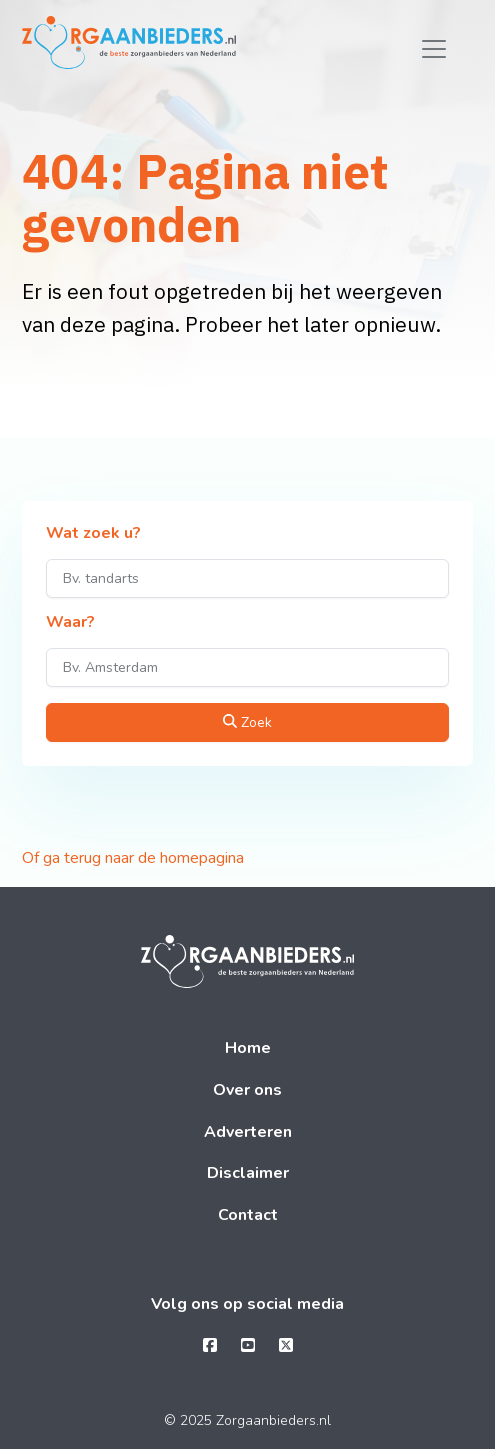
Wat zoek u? (93, 534)
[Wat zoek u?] (247, 578)
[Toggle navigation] (434, 49)
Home (248, 1048)
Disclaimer (248, 1173)
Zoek (247, 722)
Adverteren (248, 1132)
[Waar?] (247, 667)
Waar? (70, 623)
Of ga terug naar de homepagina (133, 858)
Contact (248, 1215)
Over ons (247, 1090)
